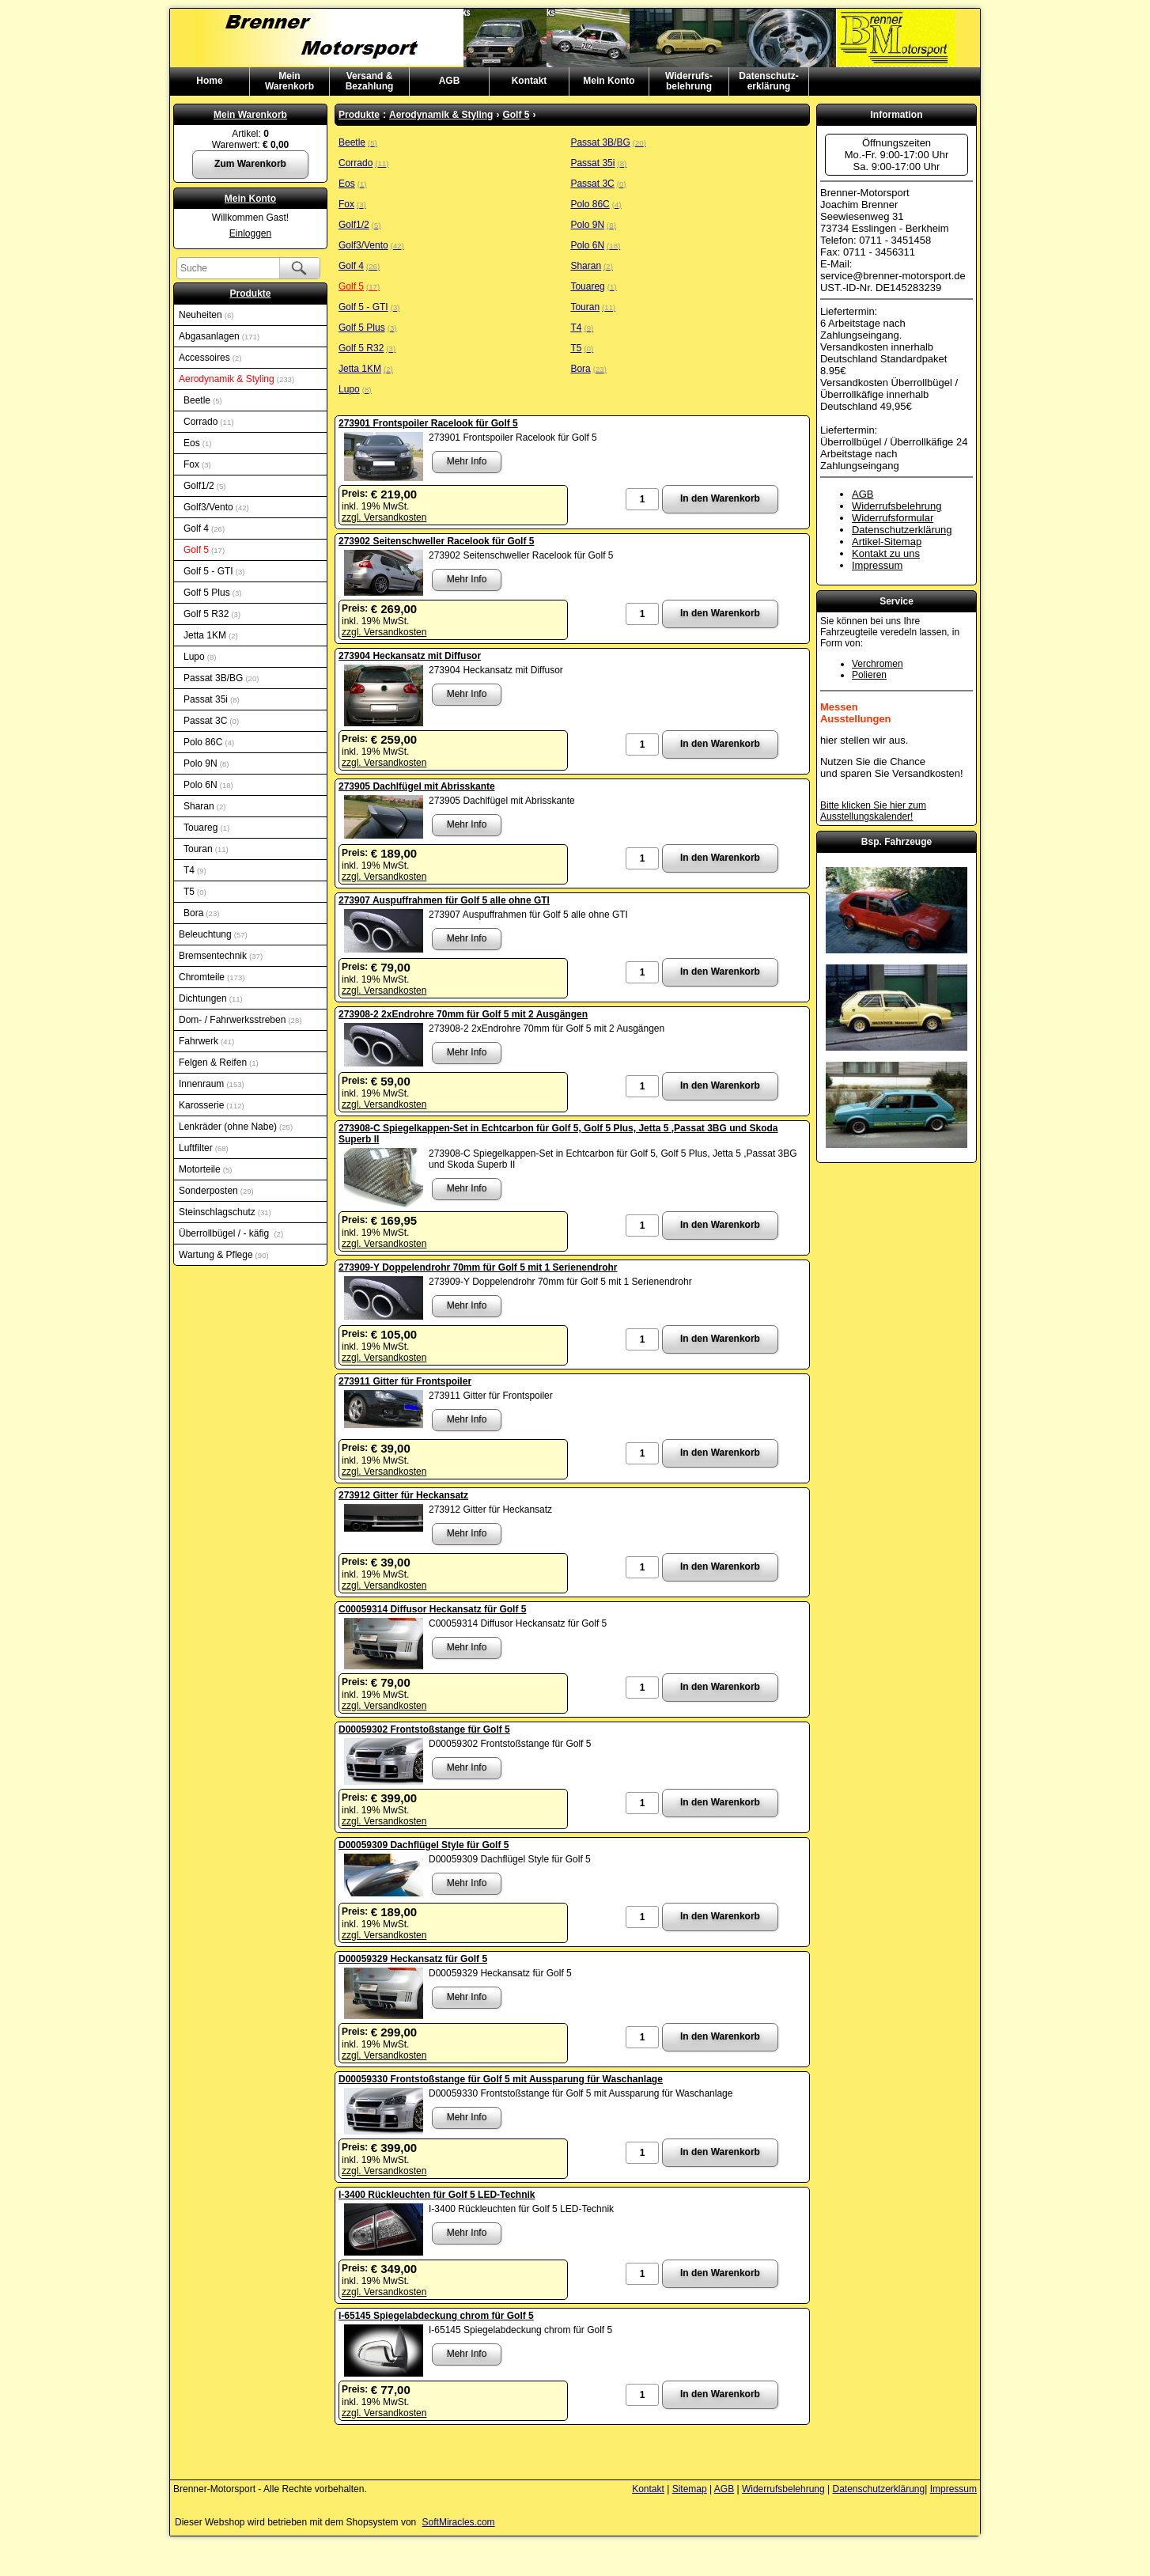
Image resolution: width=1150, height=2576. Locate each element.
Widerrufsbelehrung (896, 506)
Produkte (249, 293)
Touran (206, 848)
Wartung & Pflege (224, 1254)
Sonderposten (216, 1190)
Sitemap (689, 2489)
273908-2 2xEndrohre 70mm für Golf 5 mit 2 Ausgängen (463, 1014)
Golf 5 (204, 549)
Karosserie (211, 1105)
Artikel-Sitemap (886, 541)
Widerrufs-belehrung (689, 81)
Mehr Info (467, 461)
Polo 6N (208, 784)
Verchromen (877, 663)
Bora (201, 913)
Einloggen (250, 233)
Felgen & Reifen (219, 1062)
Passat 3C (211, 720)
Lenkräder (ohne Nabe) (236, 1126)
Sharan (204, 806)
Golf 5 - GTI (213, 571)
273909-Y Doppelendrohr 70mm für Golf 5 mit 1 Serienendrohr (478, 1267)
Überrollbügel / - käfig (231, 1233)
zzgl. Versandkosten (384, 517)
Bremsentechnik (221, 955)
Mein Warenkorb (250, 114)
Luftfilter (204, 1148)
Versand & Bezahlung (370, 81)
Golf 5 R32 (211, 613)
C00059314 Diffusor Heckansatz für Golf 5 (432, 1609)
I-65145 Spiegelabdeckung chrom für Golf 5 (436, 2315)
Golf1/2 (204, 485)
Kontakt (529, 80)
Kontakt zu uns (886, 553)
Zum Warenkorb (250, 163)
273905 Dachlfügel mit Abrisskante (417, 786)
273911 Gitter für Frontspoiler (405, 1381)
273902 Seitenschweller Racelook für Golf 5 (436, 541)
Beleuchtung (213, 934)
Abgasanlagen (219, 336)
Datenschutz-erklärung (768, 81)
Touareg (206, 827)
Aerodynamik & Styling (236, 379)
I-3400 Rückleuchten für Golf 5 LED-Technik (437, 2194)
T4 (194, 870)
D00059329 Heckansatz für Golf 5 (413, 1958)
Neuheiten (206, 314)
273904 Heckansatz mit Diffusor (410, 655)
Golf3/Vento (216, 507)
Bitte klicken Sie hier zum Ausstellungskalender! (873, 811)
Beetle (202, 400)
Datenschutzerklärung (901, 530)
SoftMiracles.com (458, 2522)
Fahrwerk (206, 1041)
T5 (194, 891)
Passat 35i (211, 699)
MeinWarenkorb (289, 81)
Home (209, 80)
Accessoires (210, 357)
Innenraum (211, 1083)
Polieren (869, 674)
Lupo (199, 656)
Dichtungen (211, 998)
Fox (197, 464)
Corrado (208, 421)
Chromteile (211, 977)
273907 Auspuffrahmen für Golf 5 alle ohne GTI (444, 900)
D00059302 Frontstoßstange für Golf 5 (424, 1729)
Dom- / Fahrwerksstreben (240, 1019)
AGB (449, 80)
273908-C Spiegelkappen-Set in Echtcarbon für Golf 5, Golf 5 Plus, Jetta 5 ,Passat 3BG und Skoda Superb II (558, 1134)
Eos (197, 443)
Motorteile (205, 1169)
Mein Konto (608, 80)
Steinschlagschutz (225, 1212)
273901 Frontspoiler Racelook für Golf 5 (428, 423)
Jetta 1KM (210, 635)
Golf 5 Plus (212, 592)
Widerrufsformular (892, 518)
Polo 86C (208, 742)
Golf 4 (204, 528)
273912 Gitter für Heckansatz (403, 1495)
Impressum (877, 565)
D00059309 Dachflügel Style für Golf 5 (424, 1845)
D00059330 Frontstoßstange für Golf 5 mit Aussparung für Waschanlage (501, 2079)
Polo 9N (206, 763)
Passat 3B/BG (221, 678)
